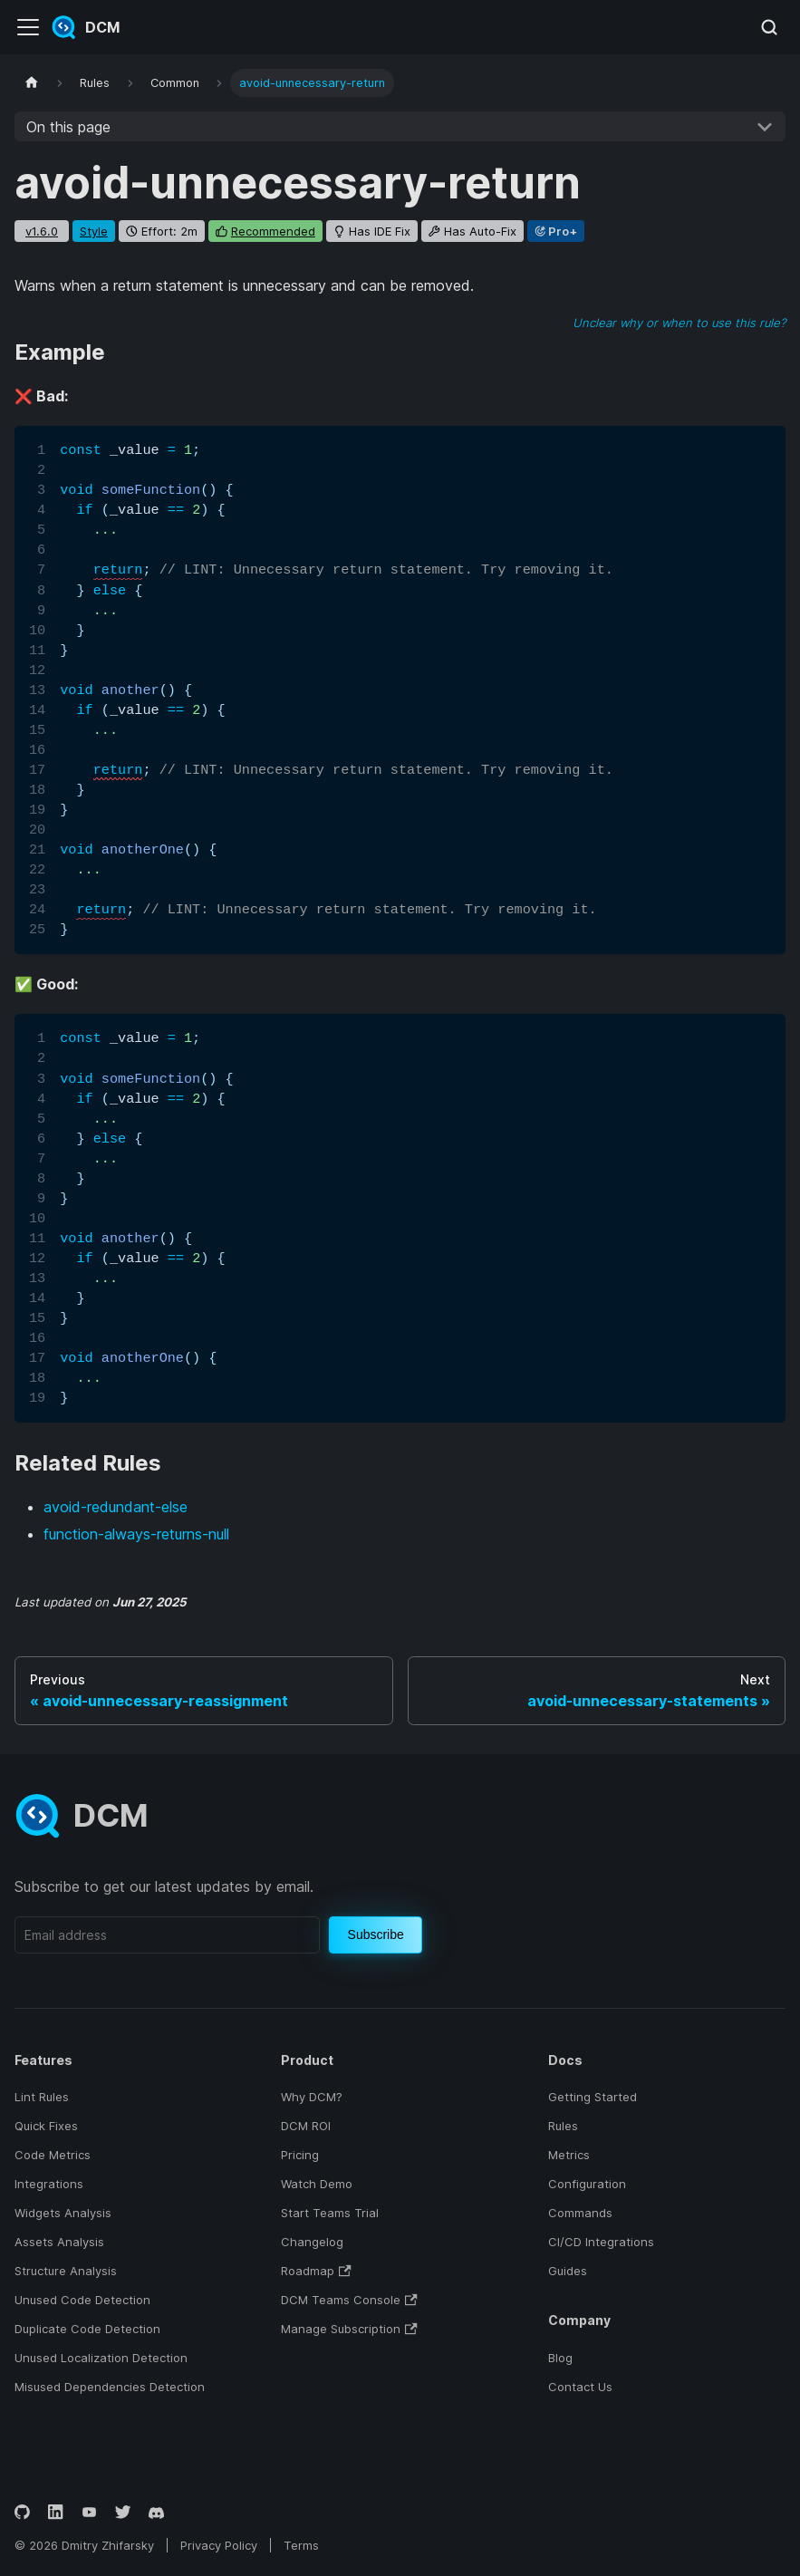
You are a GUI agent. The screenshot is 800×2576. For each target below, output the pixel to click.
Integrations (48, 2183)
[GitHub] (22, 2512)
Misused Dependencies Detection (109, 2386)
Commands (580, 2212)
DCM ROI (306, 2125)
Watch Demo (316, 2183)
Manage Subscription (349, 2328)
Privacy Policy (218, 2545)
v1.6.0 (41, 231)
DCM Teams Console (349, 2299)
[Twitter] (122, 2512)
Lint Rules (41, 2096)
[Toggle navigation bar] (28, 27)
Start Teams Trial (330, 2212)
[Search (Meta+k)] (769, 27)
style (94, 231)
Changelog (312, 2241)
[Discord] (156, 2512)
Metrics (569, 2154)
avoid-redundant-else (115, 1507)
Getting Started (592, 2096)
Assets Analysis (59, 2241)
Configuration (587, 2183)
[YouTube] (89, 2512)
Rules (563, 2125)
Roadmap (316, 2270)
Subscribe (376, 1934)
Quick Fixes (46, 2125)
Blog (560, 2357)
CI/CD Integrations (601, 2241)
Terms (301, 2545)
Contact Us (580, 2386)
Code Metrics (52, 2154)
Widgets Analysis (62, 2212)
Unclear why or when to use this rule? (679, 322)
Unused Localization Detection (101, 2357)
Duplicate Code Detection (87, 2328)
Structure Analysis (65, 2270)
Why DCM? (311, 2096)
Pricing (300, 2154)
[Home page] (31, 83)
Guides (567, 2270)
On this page (68, 127)
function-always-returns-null (136, 1534)
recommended (273, 231)
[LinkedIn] (55, 2512)
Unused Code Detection (82, 2299)
